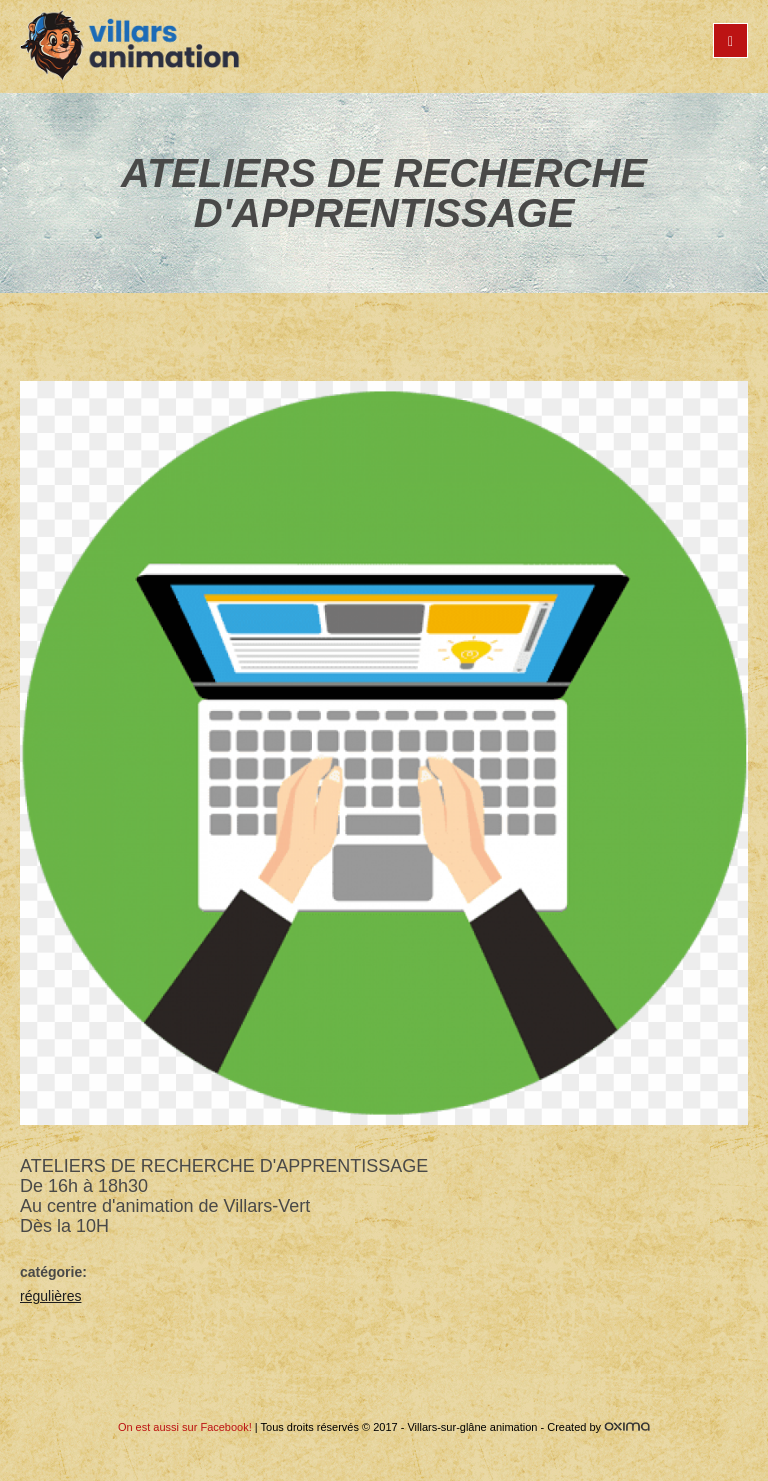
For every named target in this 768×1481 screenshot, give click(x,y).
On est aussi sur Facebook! (185, 1427)
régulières (50, 1296)
